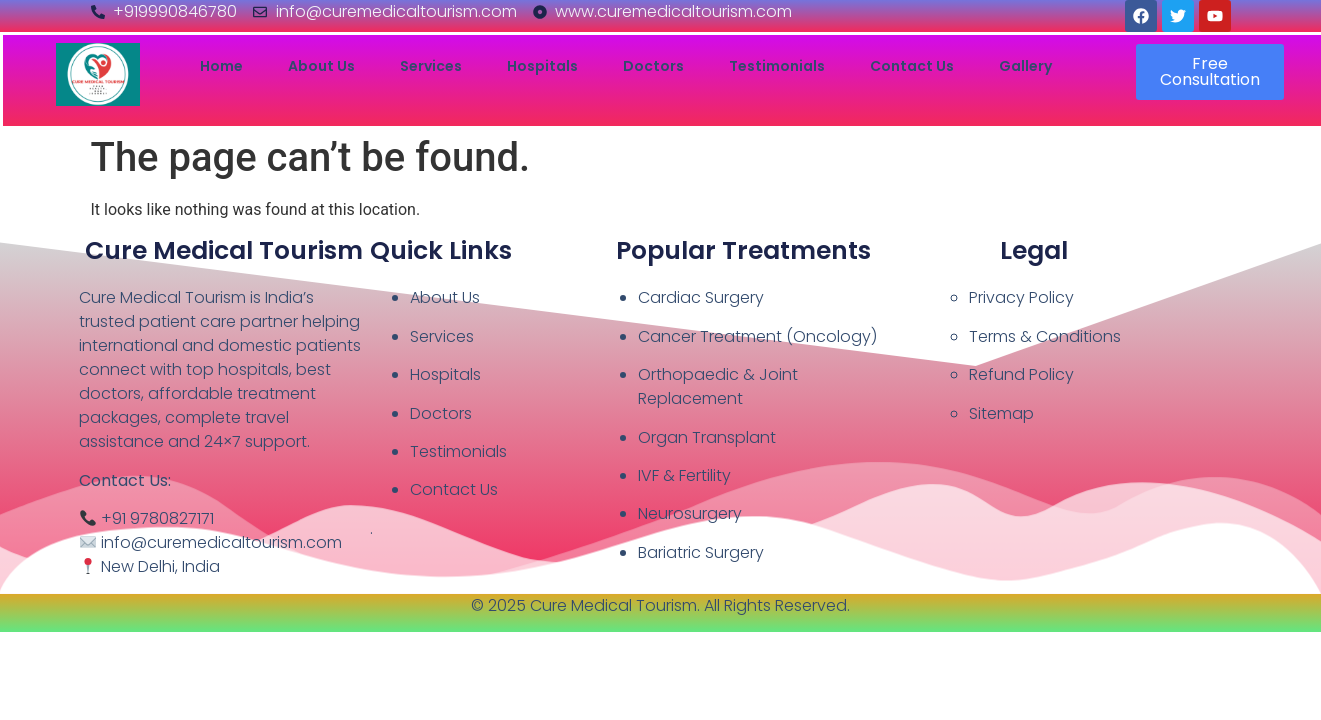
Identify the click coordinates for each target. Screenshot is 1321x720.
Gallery (1025, 66)
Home (221, 66)
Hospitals (542, 66)
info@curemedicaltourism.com (221, 542)
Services (431, 66)
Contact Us (912, 66)
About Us (321, 66)
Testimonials (777, 66)
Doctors (653, 66)
